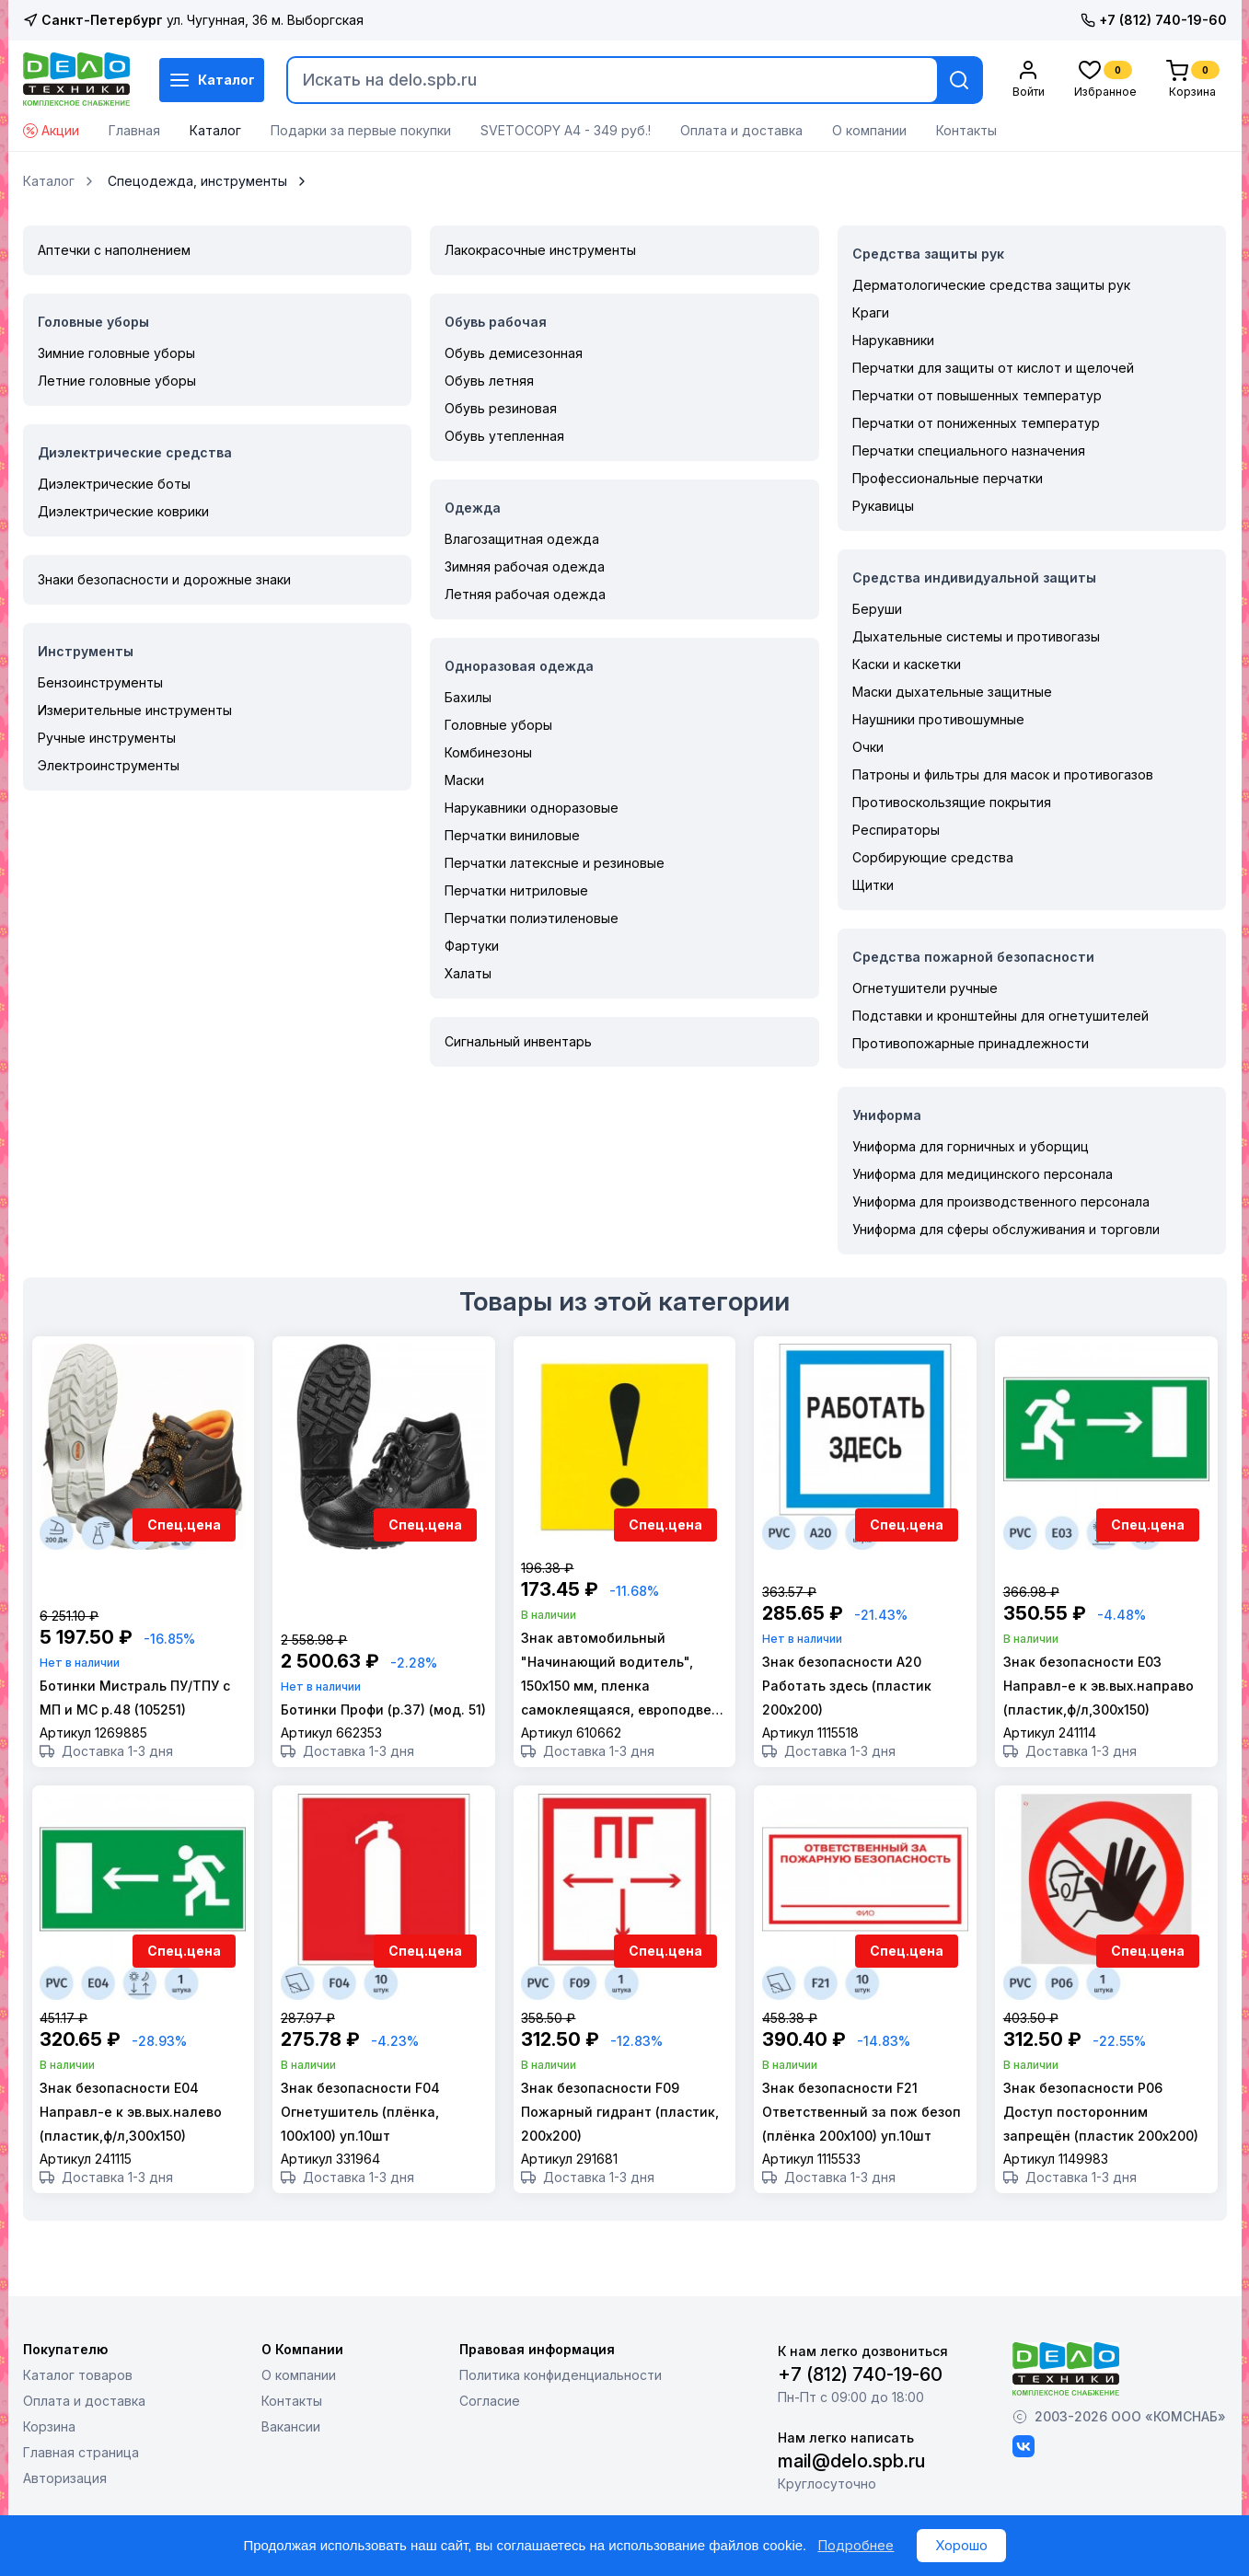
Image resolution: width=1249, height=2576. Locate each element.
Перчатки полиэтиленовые (532, 918)
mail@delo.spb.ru (851, 2498)
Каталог (211, 80)
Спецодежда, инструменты (197, 181)
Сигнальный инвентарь (518, 1041)
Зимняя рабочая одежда (525, 566)
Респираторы (896, 829)
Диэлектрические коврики (123, 511)
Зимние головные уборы (116, 353)
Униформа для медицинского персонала (982, 1174)
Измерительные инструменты (135, 710)
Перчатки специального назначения (968, 450)
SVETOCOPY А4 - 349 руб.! (565, 130)
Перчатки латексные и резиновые (555, 863)
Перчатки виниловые (512, 835)
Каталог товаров (78, 2412)
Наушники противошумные (938, 719)
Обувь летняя (489, 380)
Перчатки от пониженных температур (976, 423)
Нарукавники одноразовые (532, 807)
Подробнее (855, 2545)
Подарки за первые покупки (361, 130)
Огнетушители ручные (925, 988)
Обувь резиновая (501, 408)
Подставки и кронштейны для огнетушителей (1000, 1015)
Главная (134, 130)
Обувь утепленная (504, 436)
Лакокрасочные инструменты (540, 250)
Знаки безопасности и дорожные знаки (164, 579)
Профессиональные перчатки (947, 478)
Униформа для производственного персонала (1001, 1201)
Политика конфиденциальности (560, 2412)
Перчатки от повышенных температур (977, 395)
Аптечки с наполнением (114, 250)
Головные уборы (498, 725)
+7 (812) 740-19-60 (1154, 20)
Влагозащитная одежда (522, 539)
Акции (51, 130)
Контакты (966, 130)
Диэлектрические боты (114, 483)
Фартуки (472, 945)
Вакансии (290, 2463)
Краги (870, 312)
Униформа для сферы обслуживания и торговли (1006, 1229)
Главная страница (81, 2489)
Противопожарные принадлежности (970, 1043)
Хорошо (961, 2545)
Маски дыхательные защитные (952, 691)
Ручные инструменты (107, 737)
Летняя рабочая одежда (525, 594)
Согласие (489, 2437)
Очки (868, 747)
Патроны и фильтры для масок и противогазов (1002, 774)
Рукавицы (883, 506)
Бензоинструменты (100, 682)
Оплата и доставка (741, 130)
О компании (869, 130)
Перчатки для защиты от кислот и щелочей (993, 367)
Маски (464, 780)
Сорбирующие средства (932, 857)
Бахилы (468, 697)
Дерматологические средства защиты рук (991, 285)
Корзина (49, 2463)
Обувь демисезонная (514, 353)
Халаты (468, 973)
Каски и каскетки (906, 664)
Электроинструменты (108, 765)
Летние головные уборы (117, 380)
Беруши (877, 609)
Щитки (873, 885)
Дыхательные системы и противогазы (976, 636)
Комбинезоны (488, 752)
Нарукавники (893, 340)
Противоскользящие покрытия (951, 802)
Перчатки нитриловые (516, 890)
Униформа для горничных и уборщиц (970, 1146)
